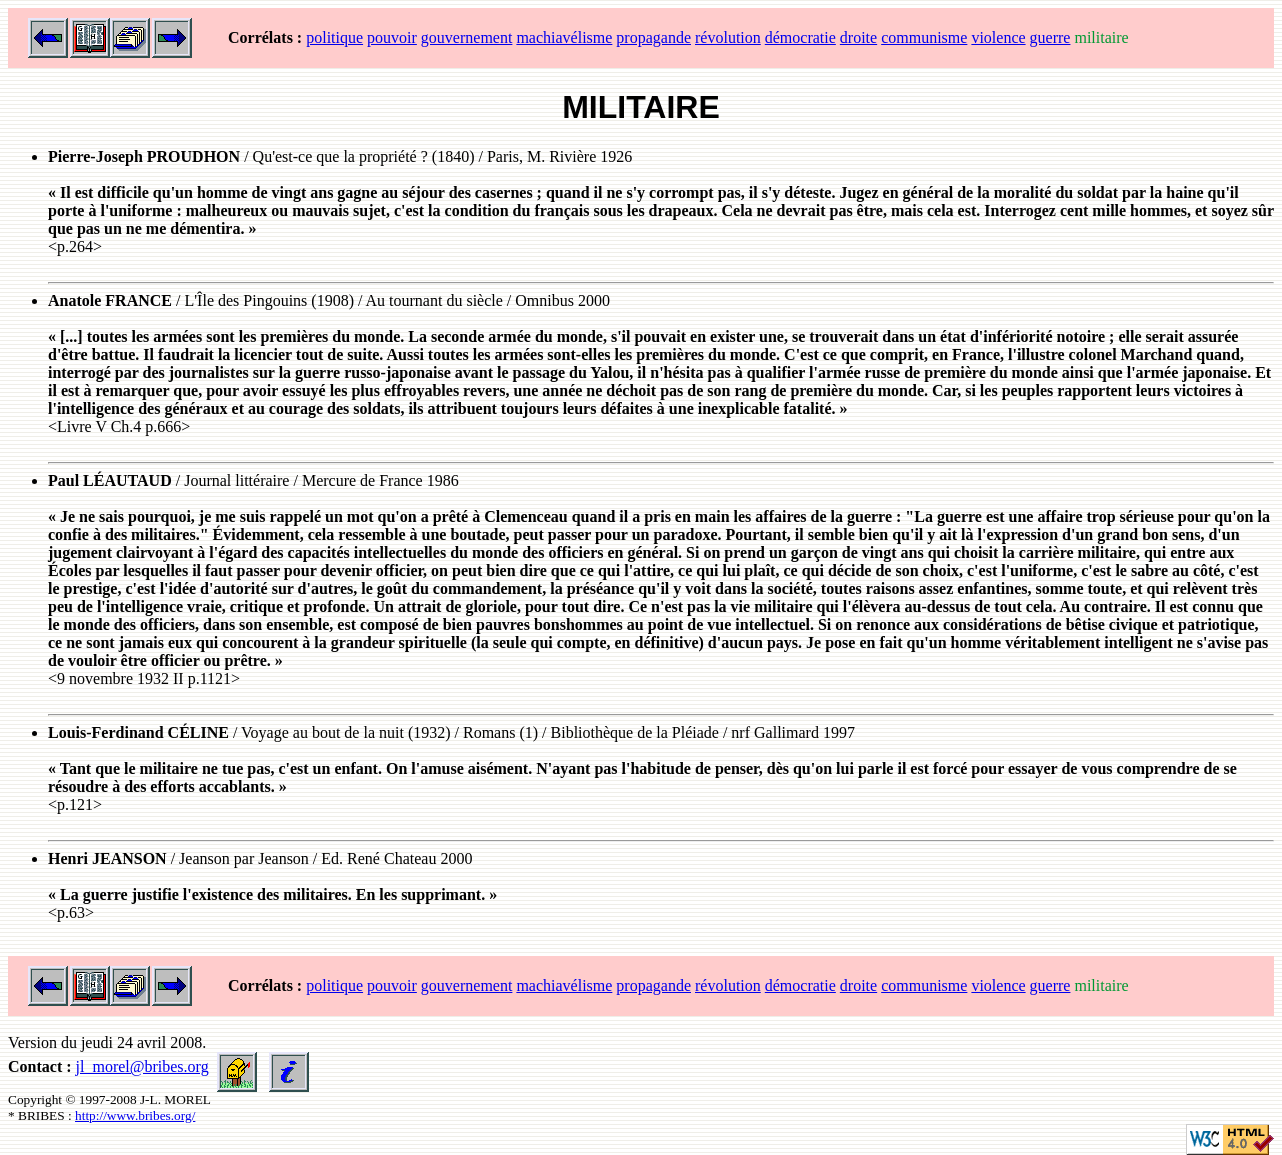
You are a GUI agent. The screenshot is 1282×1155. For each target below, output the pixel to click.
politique (334, 37)
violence (998, 37)
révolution (728, 37)
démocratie (800, 37)
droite (858, 37)
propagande (653, 37)
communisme (924, 37)
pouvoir (392, 37)
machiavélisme (564, 37)
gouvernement (467, 37)
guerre (1050, 37)
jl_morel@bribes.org (142, 1066)
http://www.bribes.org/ (135, 1115)
